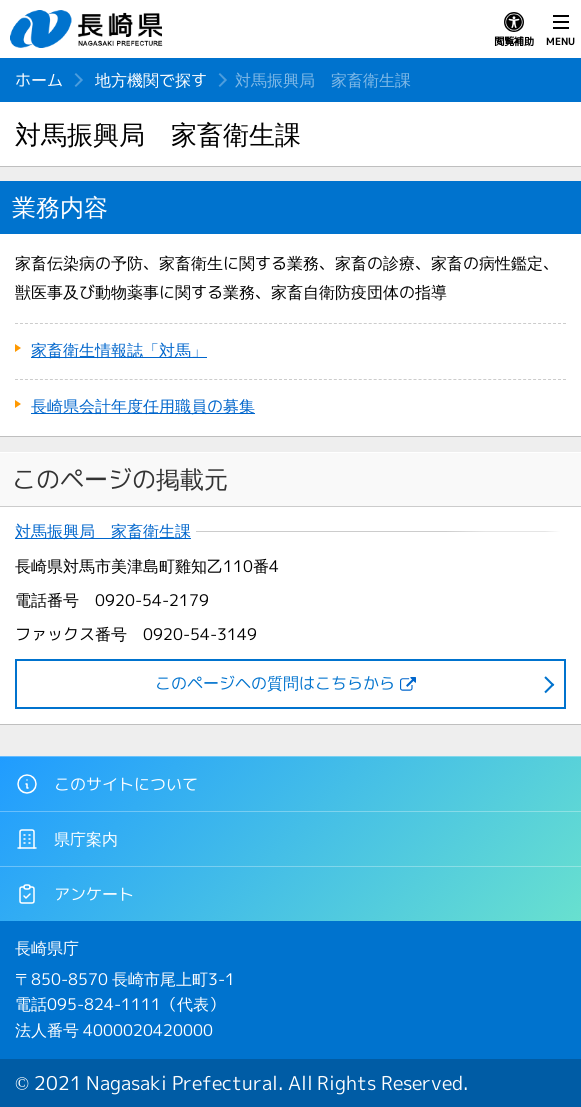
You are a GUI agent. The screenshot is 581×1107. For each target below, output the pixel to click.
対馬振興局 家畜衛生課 (103, 531)
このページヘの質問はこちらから (275, 683)
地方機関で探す (151, 80)
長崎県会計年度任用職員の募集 (143, 406)
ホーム (39, 80)
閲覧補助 (514, 30)
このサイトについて (106, 784)
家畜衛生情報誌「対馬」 (119, 350)
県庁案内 (66, 839)
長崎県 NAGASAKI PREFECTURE (89, 29)
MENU (560, 30)
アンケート (74, 894)
